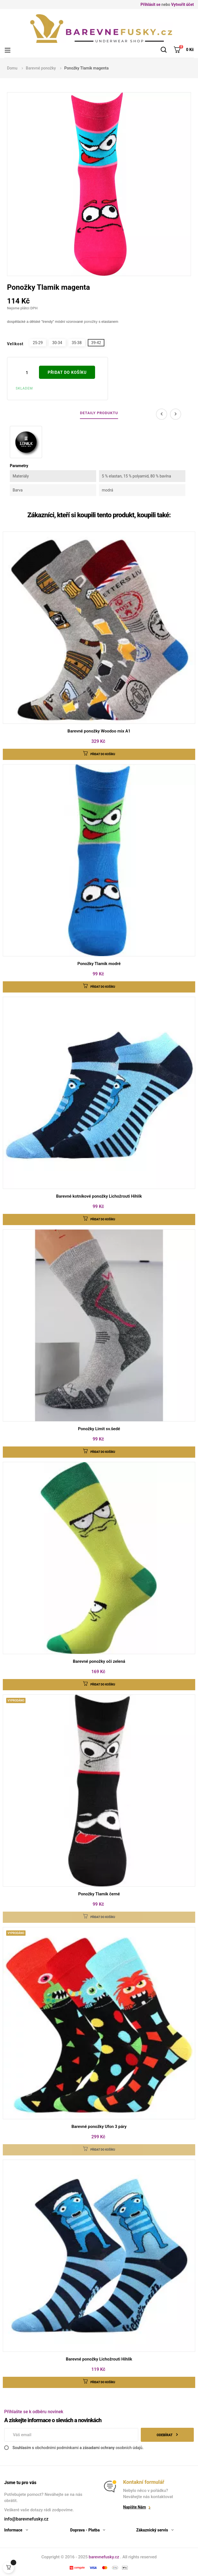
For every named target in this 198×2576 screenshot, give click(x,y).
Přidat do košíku (67, 372)
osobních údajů (129, 2447)
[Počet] (27, 373)
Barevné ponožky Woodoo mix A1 (99, 731)
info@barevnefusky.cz (26, 2519)
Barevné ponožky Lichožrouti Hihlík (99, 2359)
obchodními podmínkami (57, 2447)
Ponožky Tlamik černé (99, 1893)
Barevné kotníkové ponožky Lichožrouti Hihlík (99, 1196)
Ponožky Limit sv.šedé (99, 1428)
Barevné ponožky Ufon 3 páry (99, 2126)
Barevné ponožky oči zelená (99, 1661)
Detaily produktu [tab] (99, 413)
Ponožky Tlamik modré (99, 963)
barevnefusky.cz (104, 2556)
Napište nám (134, 2507)
